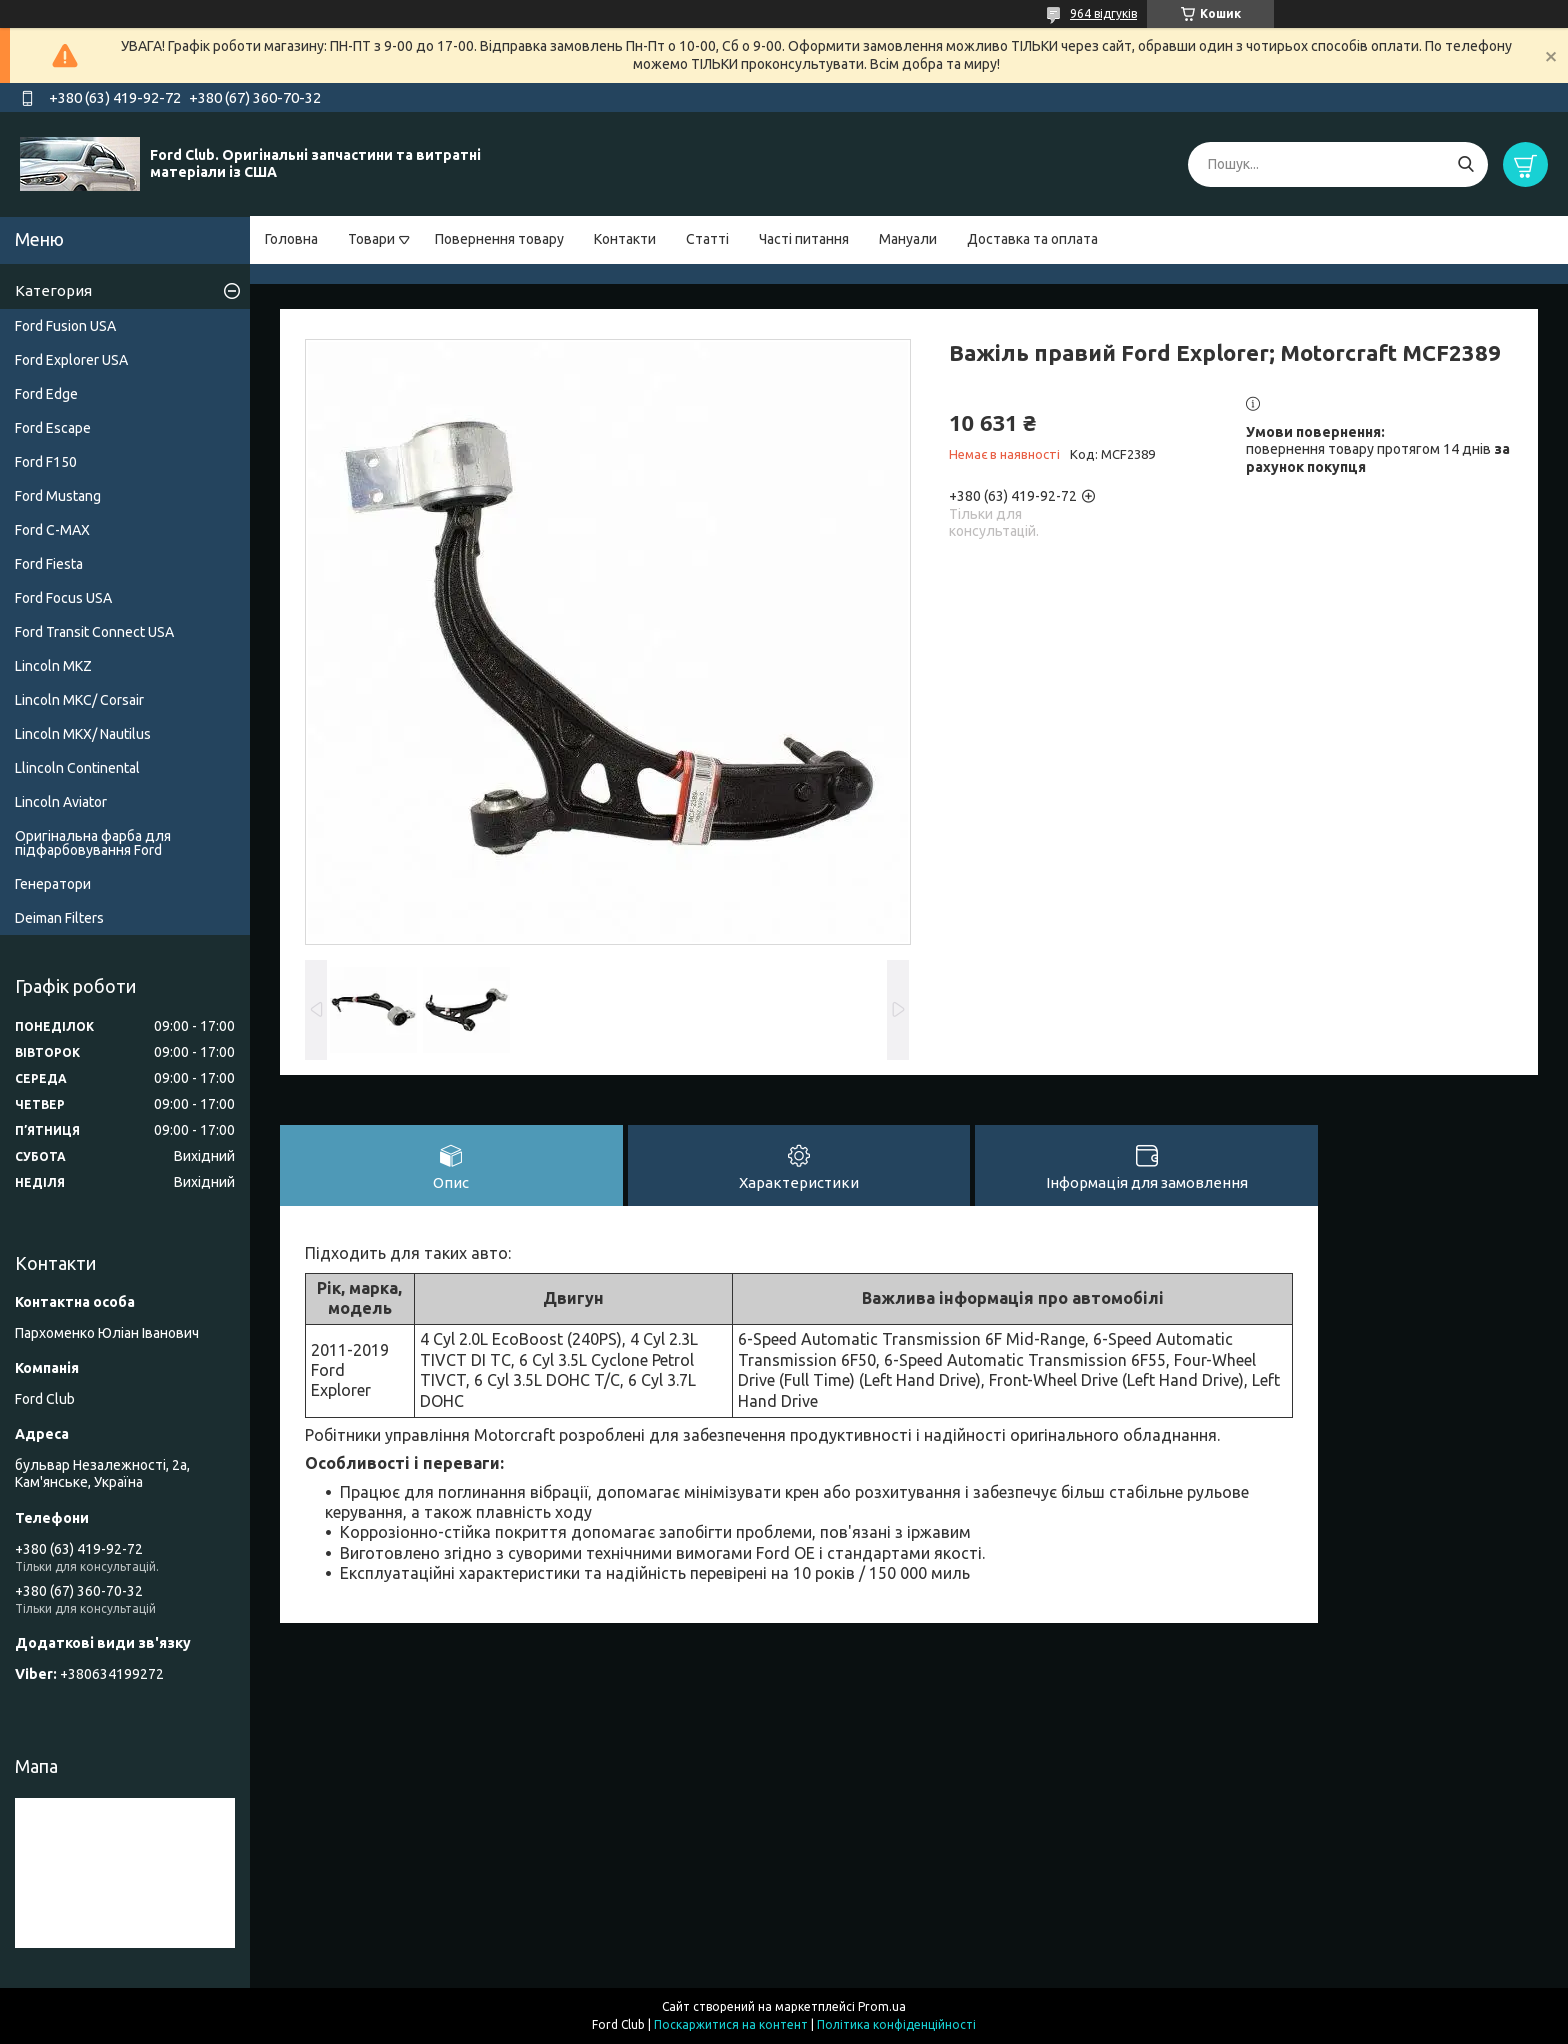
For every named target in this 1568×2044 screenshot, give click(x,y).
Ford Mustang (58, 496)
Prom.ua (882, 2006)
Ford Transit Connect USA (94, 632)
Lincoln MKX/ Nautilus (83, 734)
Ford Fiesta (49, 564)
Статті (707, 239)
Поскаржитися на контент (731, 2024)
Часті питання (804, 239)
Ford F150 (46, 462)
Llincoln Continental (77, 768)
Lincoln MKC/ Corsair (79, 700)
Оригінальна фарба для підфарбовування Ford (93, 843)
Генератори (53, 884)
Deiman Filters (59, 918)
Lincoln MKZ (53, 666)
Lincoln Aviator (61, 802)
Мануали (908, 239)
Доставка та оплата (1032, 239)
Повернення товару (499, 239)
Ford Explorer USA (71, 360)
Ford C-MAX (52, 530)
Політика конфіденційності (896, 2024)
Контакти (625, 239)
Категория (53, 290)
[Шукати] (1465, 164)
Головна (291, 239)
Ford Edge (46, 394)
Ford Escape (53, 428)
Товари (371, 239)
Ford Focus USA (63, 598)
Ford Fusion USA (65, 326)
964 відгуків (1103, 13)
